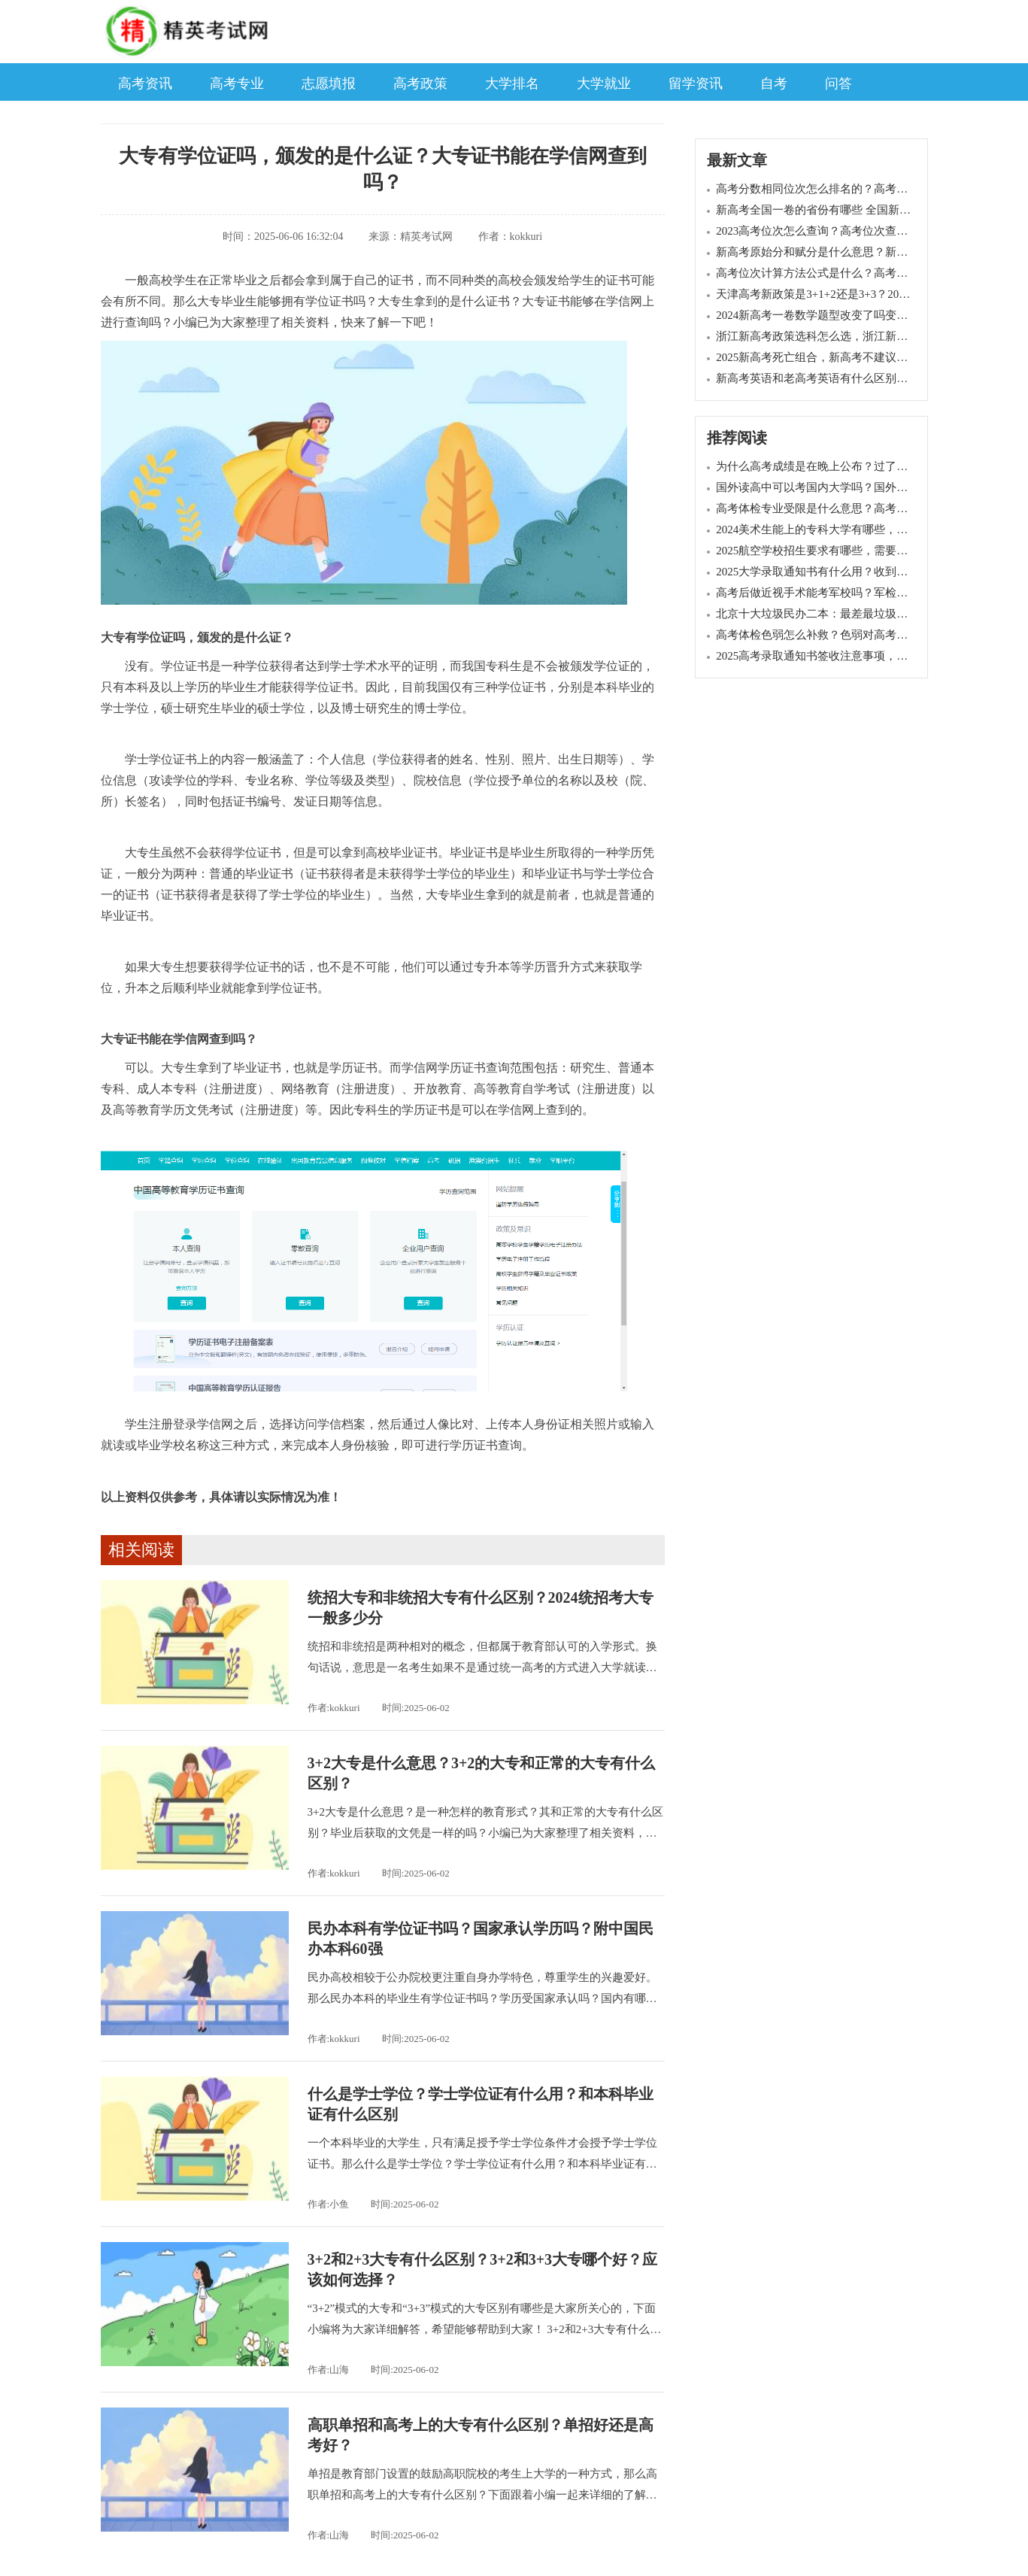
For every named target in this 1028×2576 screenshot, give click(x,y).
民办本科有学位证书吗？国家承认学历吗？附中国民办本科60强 (480, 1938)
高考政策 (420, 83)
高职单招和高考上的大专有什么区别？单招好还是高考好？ (480, 2435)
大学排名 (512, 83)
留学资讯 (696, 83)
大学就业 (604, 83)
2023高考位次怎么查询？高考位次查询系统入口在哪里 (851, 231)
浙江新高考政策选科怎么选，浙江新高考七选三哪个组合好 (862, 336)
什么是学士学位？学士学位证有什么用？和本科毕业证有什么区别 (480, 2104)
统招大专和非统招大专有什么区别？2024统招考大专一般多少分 (480, 1607)
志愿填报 (329, 83)
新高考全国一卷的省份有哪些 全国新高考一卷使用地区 (853, 210)
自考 (773, 83)
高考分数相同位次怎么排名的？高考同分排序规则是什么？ (862, 189)
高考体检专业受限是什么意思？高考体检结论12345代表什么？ (871, 508)
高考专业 (237, 83)
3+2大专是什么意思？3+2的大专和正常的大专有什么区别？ (482, 1773)
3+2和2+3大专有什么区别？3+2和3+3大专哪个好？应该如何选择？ (483, 2269)
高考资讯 (145, 83)
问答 (838, 83)
